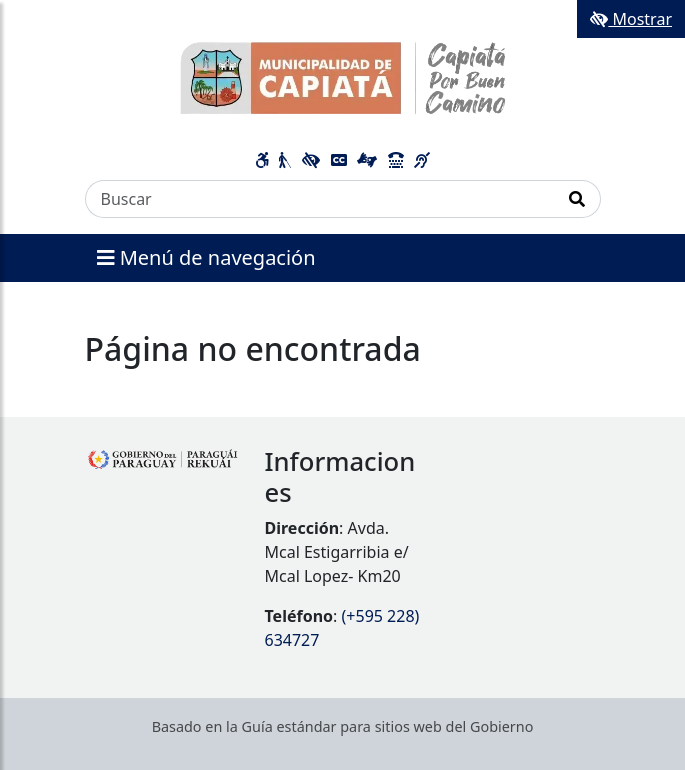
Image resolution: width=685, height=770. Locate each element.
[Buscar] (320, 199)
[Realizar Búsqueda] (577, 199)
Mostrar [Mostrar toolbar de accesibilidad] (631, 19)
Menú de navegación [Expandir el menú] (206, 257)
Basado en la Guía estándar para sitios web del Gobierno (343, 726)
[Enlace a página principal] (343, 77)
